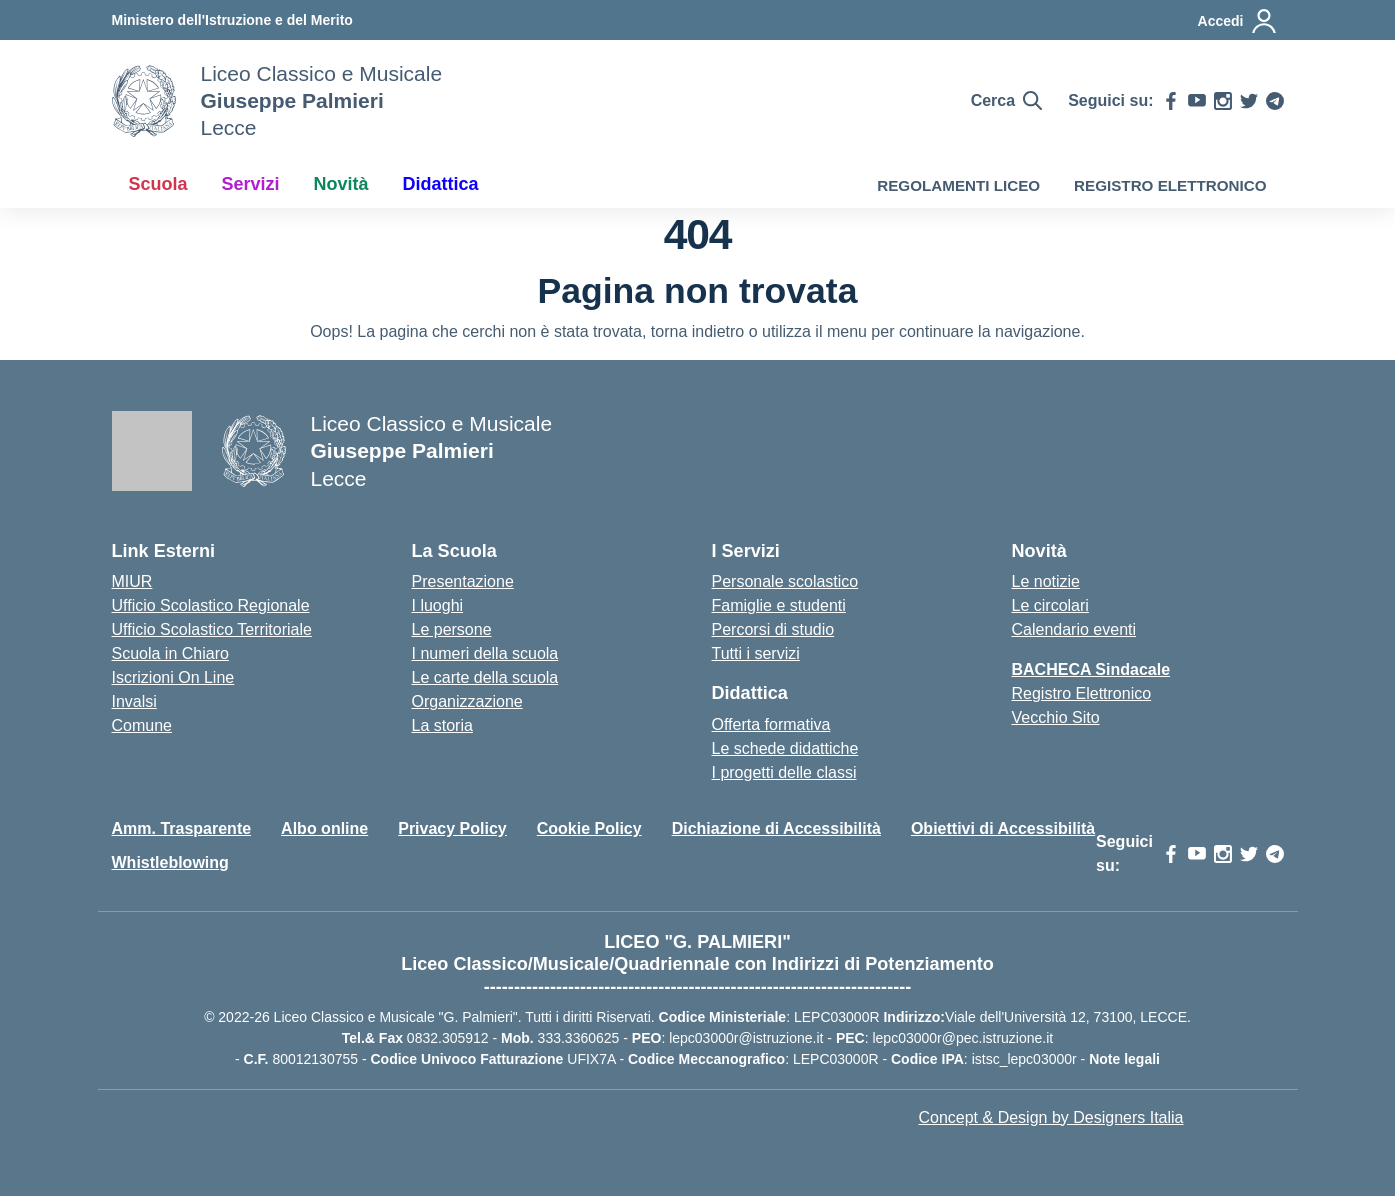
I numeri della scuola (485, 653)
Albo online (324, 828)
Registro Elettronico (1082, 693)
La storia (442, 725)
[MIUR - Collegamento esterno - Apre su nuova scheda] (232, 20)
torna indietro (697, 331)
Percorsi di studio (773, 629)
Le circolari (1050, 605)
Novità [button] (341, 184)
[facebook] (1171, 101)
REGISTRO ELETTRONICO (1170, 185)
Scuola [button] (158, 184)
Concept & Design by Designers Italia (1050, 1117)
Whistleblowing (170, 862)
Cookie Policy (589, 828)
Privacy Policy (452, 828)
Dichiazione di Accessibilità (776, 828)
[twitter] (1249, 101)
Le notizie (1046, 581)
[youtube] (1197, 101)
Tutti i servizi (756, 653)
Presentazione (463, 581)
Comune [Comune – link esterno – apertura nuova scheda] (142, 725)
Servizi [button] (251, 184)
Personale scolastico (785, 581)
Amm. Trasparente (182, 828)
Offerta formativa (771, 724)
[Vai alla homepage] (144, 101)
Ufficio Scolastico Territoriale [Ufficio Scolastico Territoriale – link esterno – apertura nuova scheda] (212, 629)
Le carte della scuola (485, 677)
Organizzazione (467, 701)
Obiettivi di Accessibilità (1003, 828)
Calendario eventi (1074, 629)
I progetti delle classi (784, 772)
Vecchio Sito (1056, 717)
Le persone (452, 629)
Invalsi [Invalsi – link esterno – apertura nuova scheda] (134, 701)
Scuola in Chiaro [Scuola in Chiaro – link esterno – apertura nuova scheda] (170, 653)
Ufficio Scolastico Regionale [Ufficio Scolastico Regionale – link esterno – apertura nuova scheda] (211, 605)
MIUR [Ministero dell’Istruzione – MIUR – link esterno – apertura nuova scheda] (132, 581)
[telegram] (1275, 101)
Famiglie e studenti (779, 605)
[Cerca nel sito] (1006, 101)
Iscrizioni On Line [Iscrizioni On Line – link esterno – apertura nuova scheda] (173, 677)
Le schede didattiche (785, 748)
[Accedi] (1238, 21)
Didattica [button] (441, 184)
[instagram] (1223, 101)
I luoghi (438, 605)
